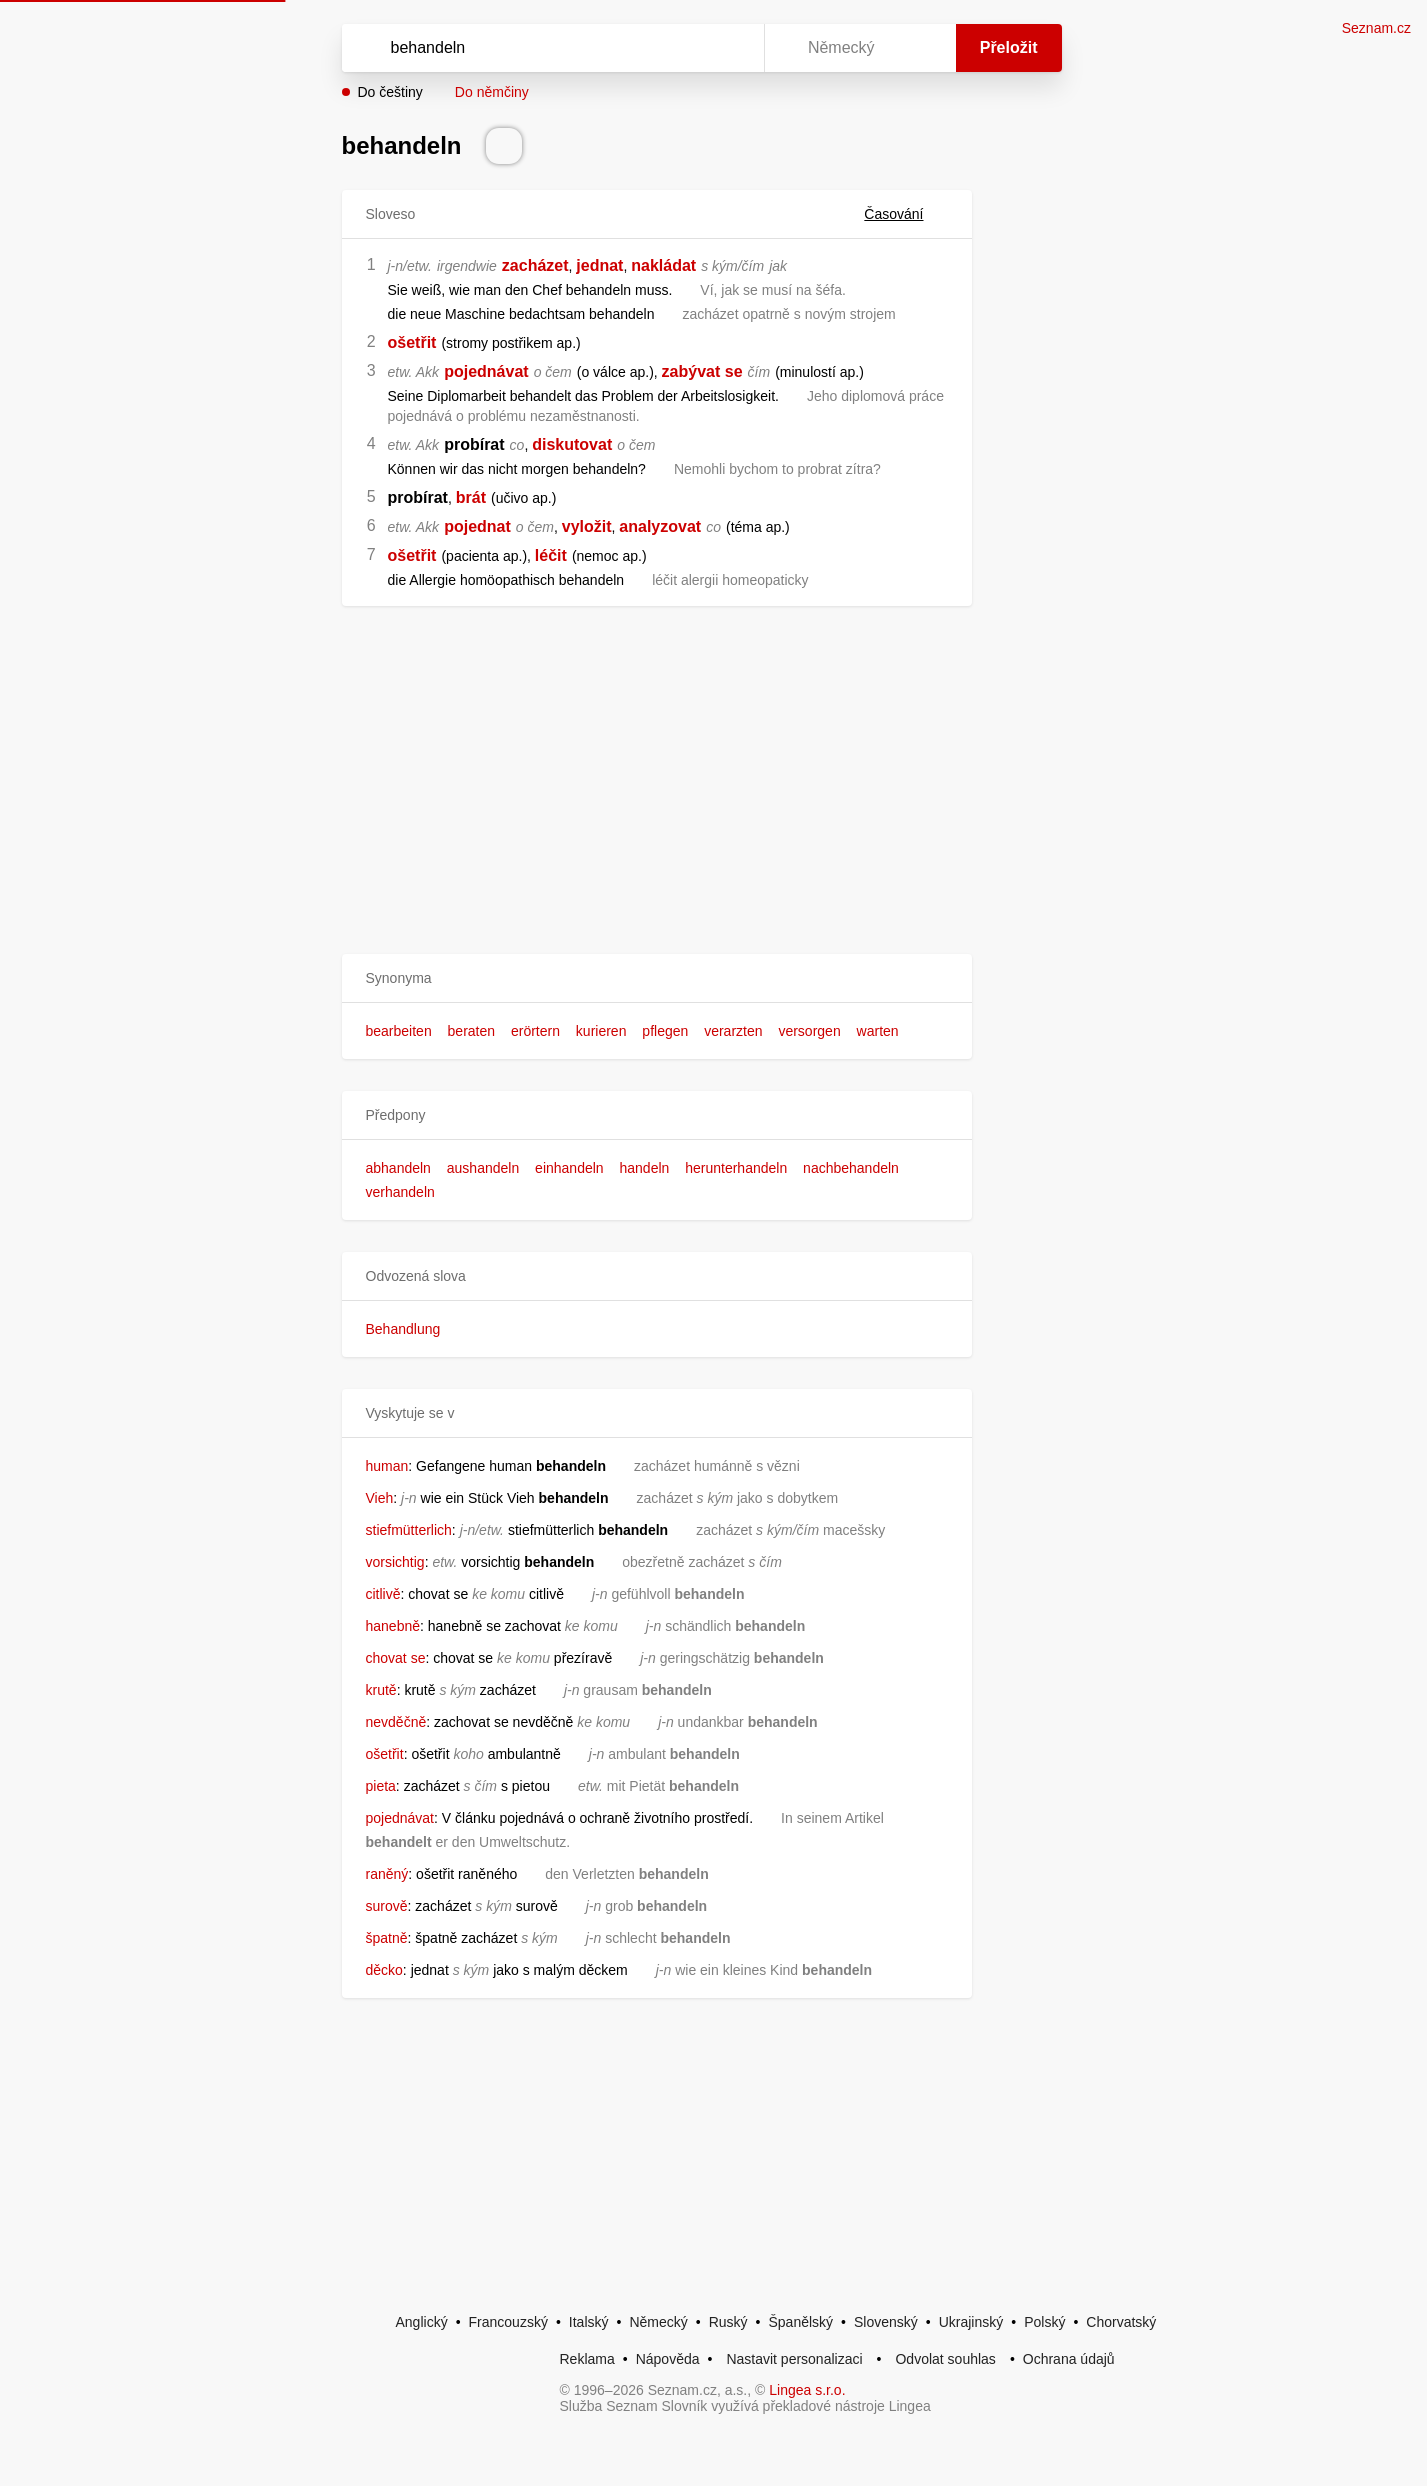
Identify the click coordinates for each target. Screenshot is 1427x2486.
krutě (381, 1690)
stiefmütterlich (409, 1530)
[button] (657, 978)
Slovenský (886, 2322)
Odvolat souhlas (945, 2359)
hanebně (393, 1626)
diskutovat (572, 444)
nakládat (663, 265)
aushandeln (483, 1168)
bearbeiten (399, 1031)
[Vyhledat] (549, 48)
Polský (1044, 2322)
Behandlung (403, 1329)
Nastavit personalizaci (794, 2359)
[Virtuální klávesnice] (730, 48)
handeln (645, 1168)
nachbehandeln (851, 1168)
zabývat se (702, 371)
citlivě (383, 1594)
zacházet (535, 265)
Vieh (380, 1498)
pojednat (477, 526)
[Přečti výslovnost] (504, 146)
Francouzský (508, 2322)
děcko (384, 1970)
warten (878, 1031)
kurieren (601, 1031)
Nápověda (668, 2359)
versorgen (809, 1031)
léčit (551, 555)
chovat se (396, 1658)
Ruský (728, 2322)
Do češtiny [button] (390, 92)
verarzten (733, 1031)
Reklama (587, 2359)
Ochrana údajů (1069, 2359)
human (387, 1466)
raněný (387, 1874)
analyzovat (660, 526)
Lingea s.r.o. (807, 2390)
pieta (381, 1786)
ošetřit (412, 342)
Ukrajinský (971, 2322)
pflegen (665, 1031)
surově (387, 1906)
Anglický (422, 2322)
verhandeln (400, 1192)
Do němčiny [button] (492, 92)
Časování (905, 214)
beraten (471, 1031)
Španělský (800, 2322)
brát (471, 497)
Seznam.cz (1376, 28)
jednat (599, 265)
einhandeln (569, 1168)
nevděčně (396, 1722)
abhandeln (398, 1168)
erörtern (535, 1031)
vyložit (587, 526)
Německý (658, 2322)
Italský (589, 2322)
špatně (387, 1938)
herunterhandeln (736, 1168)
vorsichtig (395, 1562)
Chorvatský (1121, 2322)
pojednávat (486, 371)
